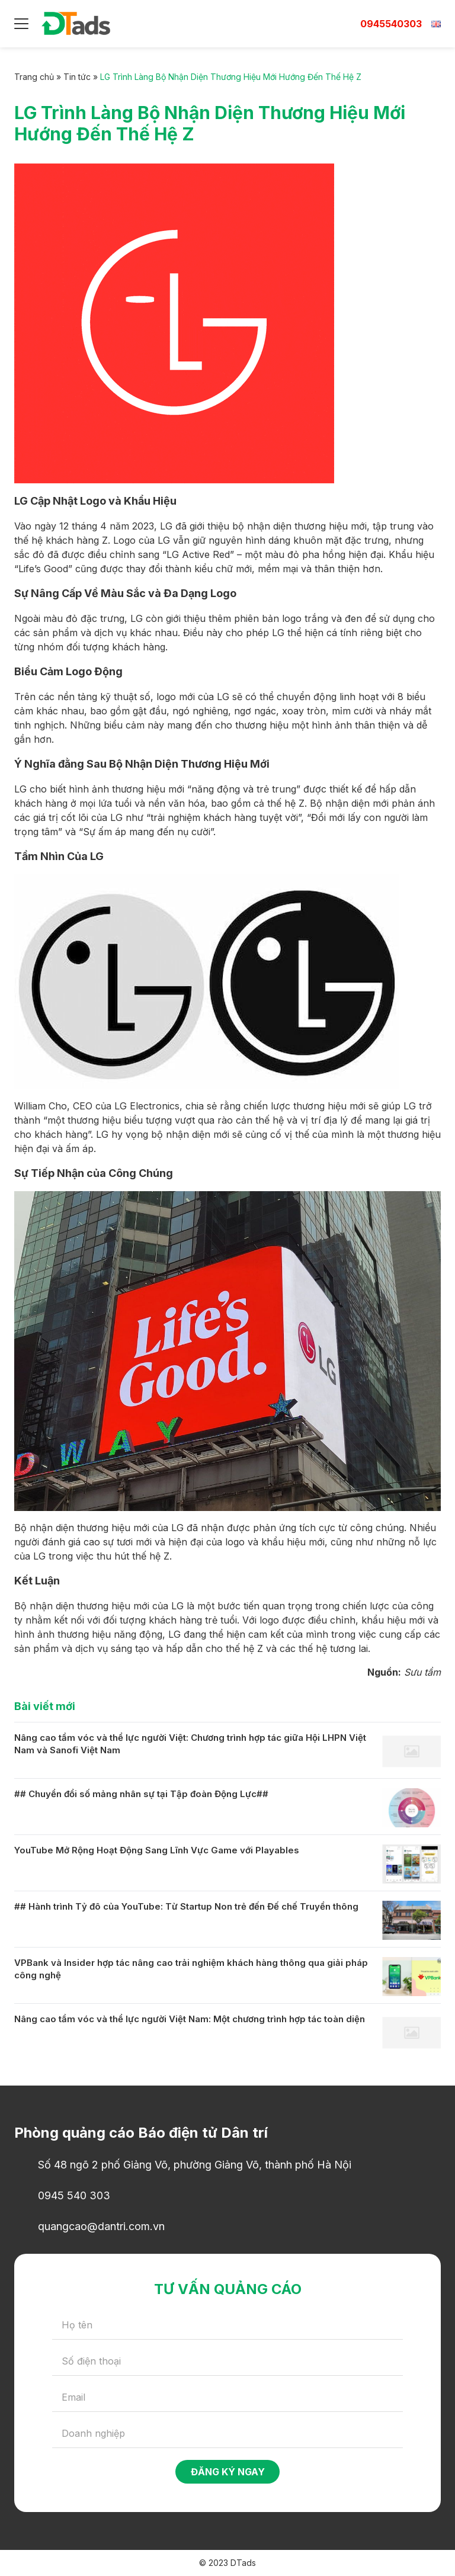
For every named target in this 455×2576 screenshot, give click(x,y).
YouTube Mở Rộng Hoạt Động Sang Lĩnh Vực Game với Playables (156, 1850)
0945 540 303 (74, 2195)
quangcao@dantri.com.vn (101, 2226)
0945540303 (391, 24)
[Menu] (21, 23)
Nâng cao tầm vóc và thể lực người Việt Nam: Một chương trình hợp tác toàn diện (189, 2019)
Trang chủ (34, 77)
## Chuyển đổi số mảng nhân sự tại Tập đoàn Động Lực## (141, 1793)
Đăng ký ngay (228, 2472)
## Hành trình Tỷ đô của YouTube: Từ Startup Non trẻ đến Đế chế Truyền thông (186, 1906)
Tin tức (77, 77)
